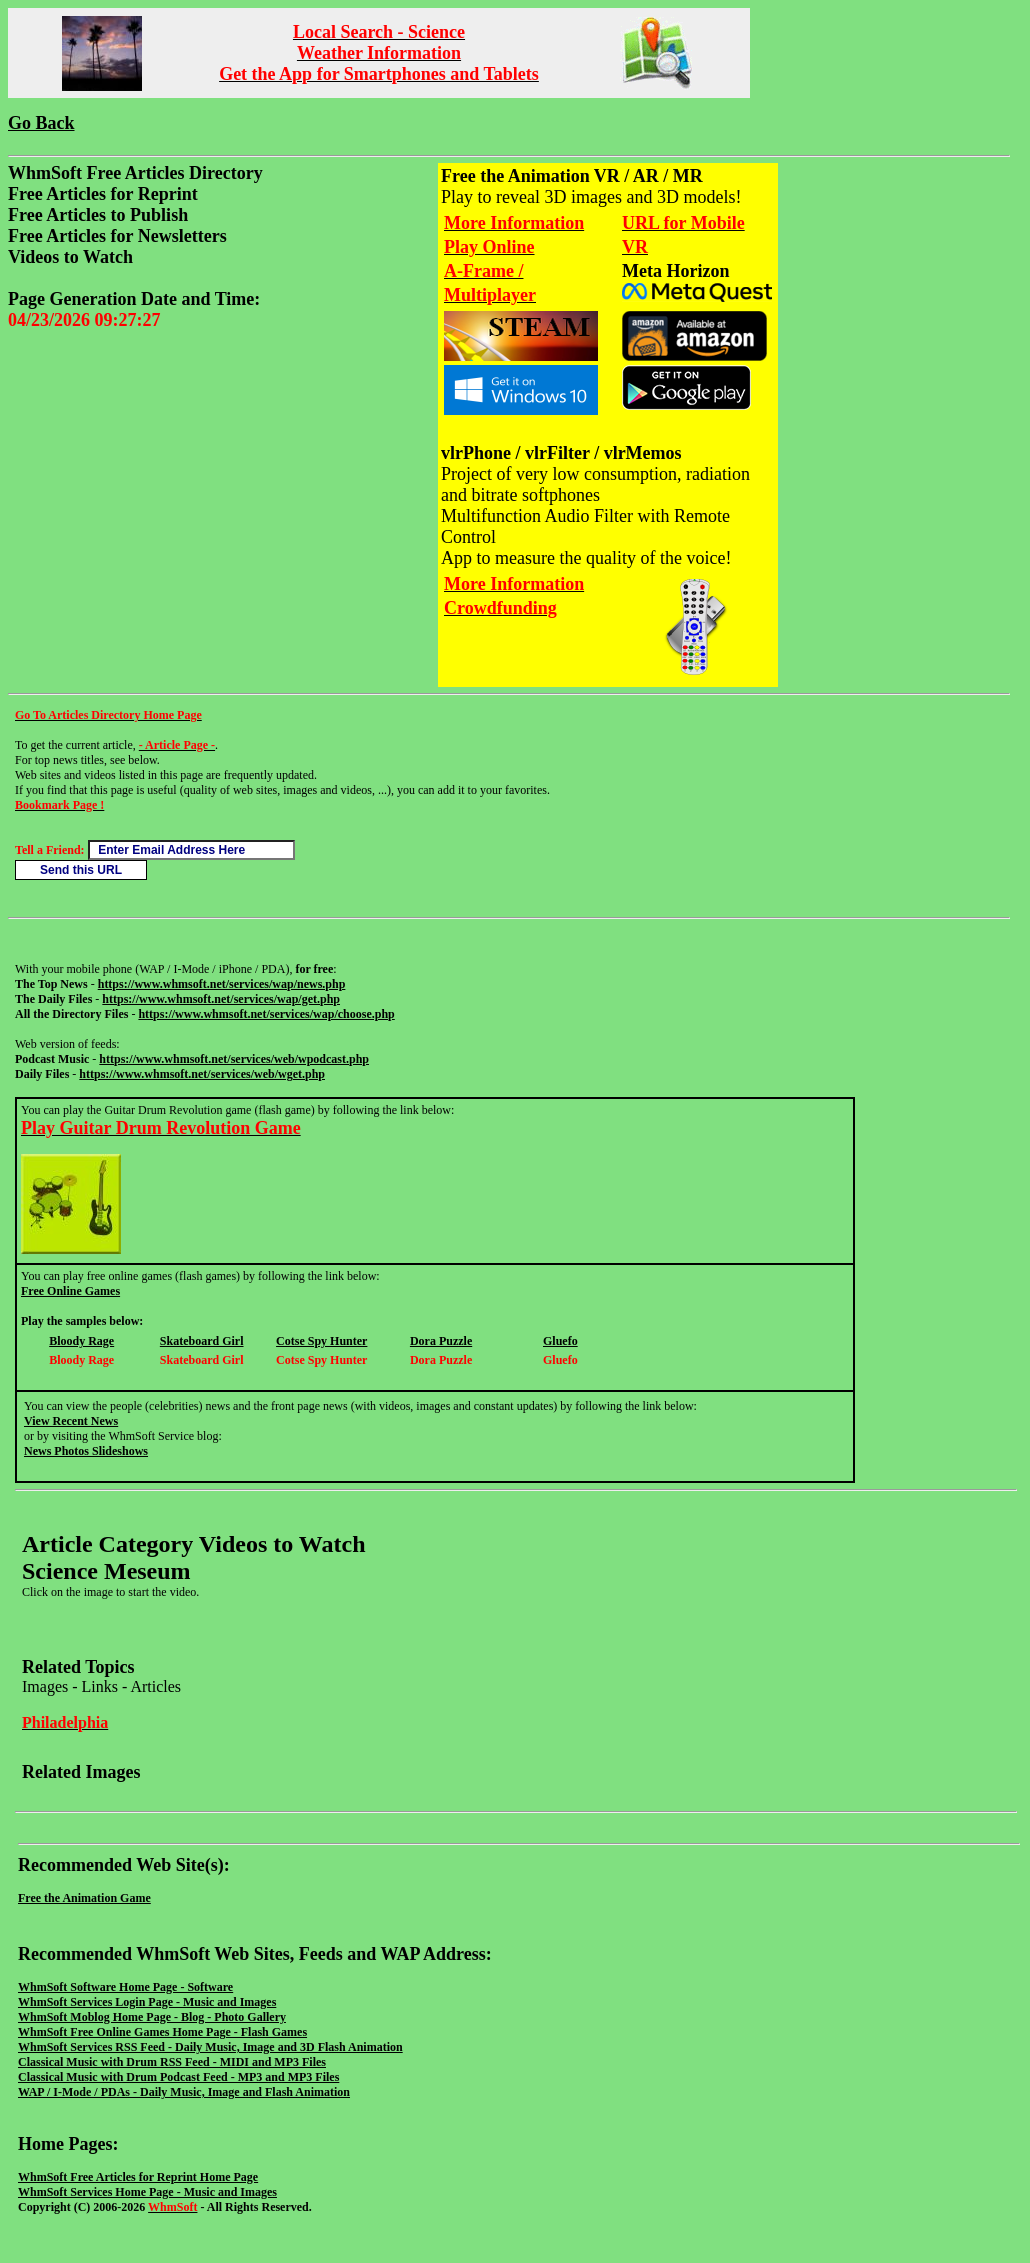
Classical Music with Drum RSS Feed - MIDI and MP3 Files (172, 2062)
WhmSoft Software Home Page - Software (125, 1987)
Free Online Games (70, 1291)
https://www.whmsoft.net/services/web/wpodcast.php (234, 1059)
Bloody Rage (81, 1341)
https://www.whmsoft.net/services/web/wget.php (202, 1074)
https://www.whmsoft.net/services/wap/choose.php (266, 1014)
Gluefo (560, 1341)
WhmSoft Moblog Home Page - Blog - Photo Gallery (152, 2017)
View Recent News (71, 1421)
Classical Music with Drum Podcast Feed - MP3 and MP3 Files (178, 2077)
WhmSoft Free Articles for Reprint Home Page (138, 2177)
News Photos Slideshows (86, 1451)
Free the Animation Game (84, 1898)
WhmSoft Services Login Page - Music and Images (147, 2002)
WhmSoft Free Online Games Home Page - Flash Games (162, 2032)
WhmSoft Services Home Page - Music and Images (147, 2192)
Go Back (41, 123)
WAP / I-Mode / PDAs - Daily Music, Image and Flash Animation (184, 2092)
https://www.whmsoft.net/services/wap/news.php (222, 984)
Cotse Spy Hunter (321, 1341)
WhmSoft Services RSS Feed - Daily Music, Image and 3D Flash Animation (210, 2047)
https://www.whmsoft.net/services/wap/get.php (221, 999)
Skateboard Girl (202, 1341)
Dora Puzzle (441, 1341)
